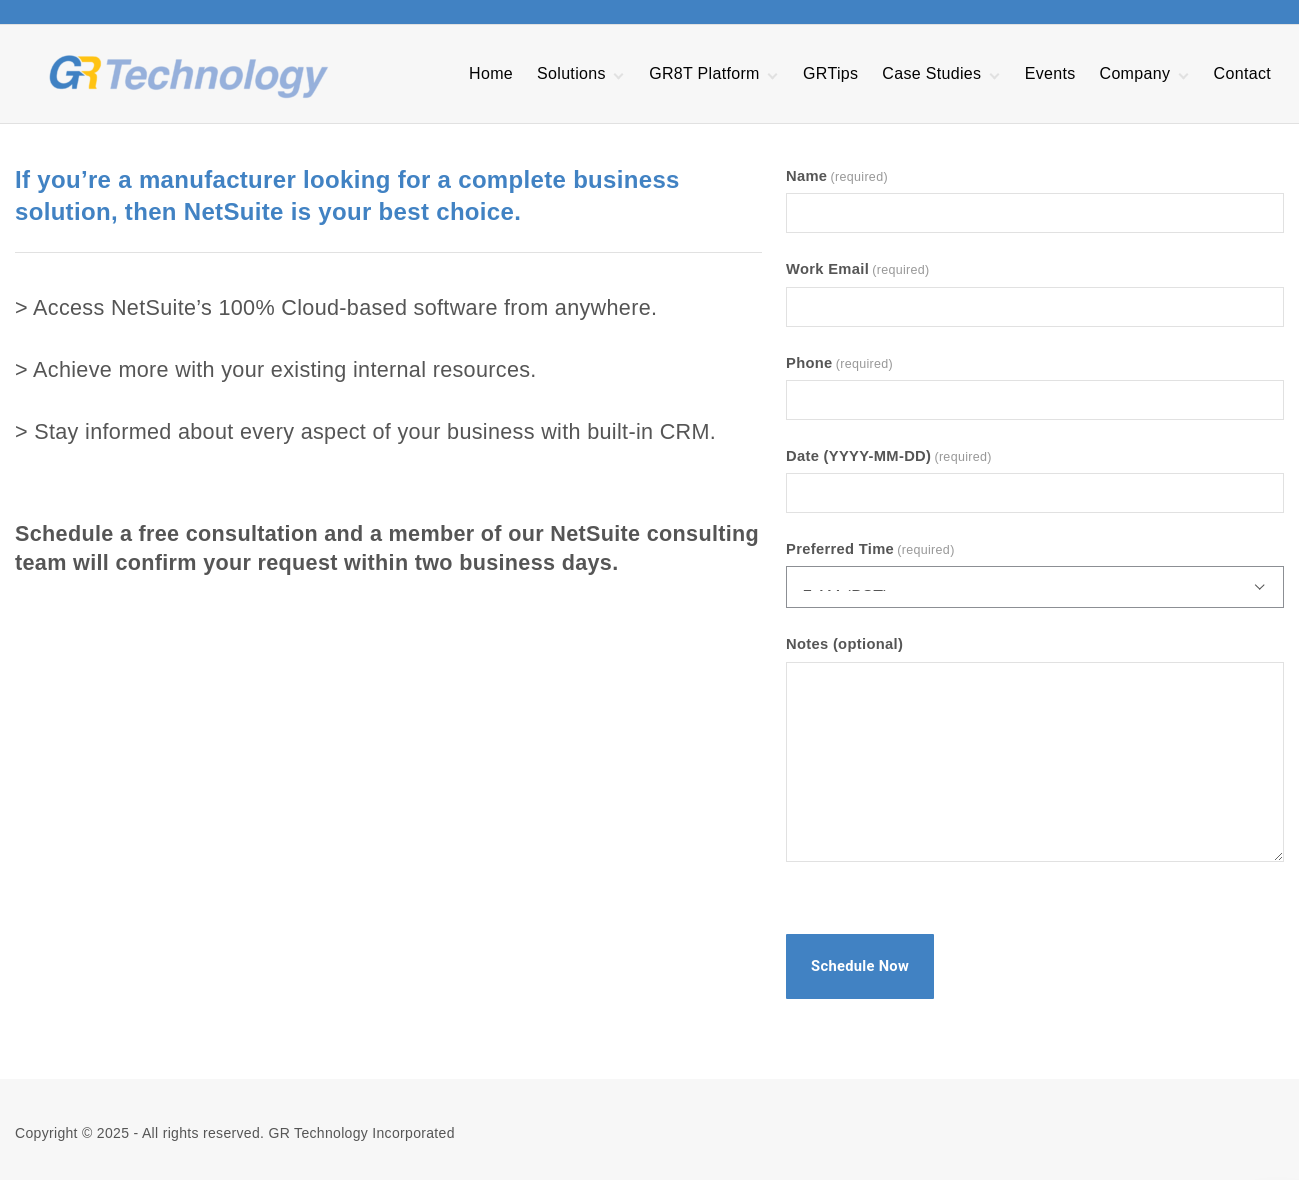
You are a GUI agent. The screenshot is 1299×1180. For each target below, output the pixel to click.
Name (837, 176)
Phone (839, 363)
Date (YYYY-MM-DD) (889, 456)
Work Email (858, 269)
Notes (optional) (844, 644)
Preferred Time (870, 549)
